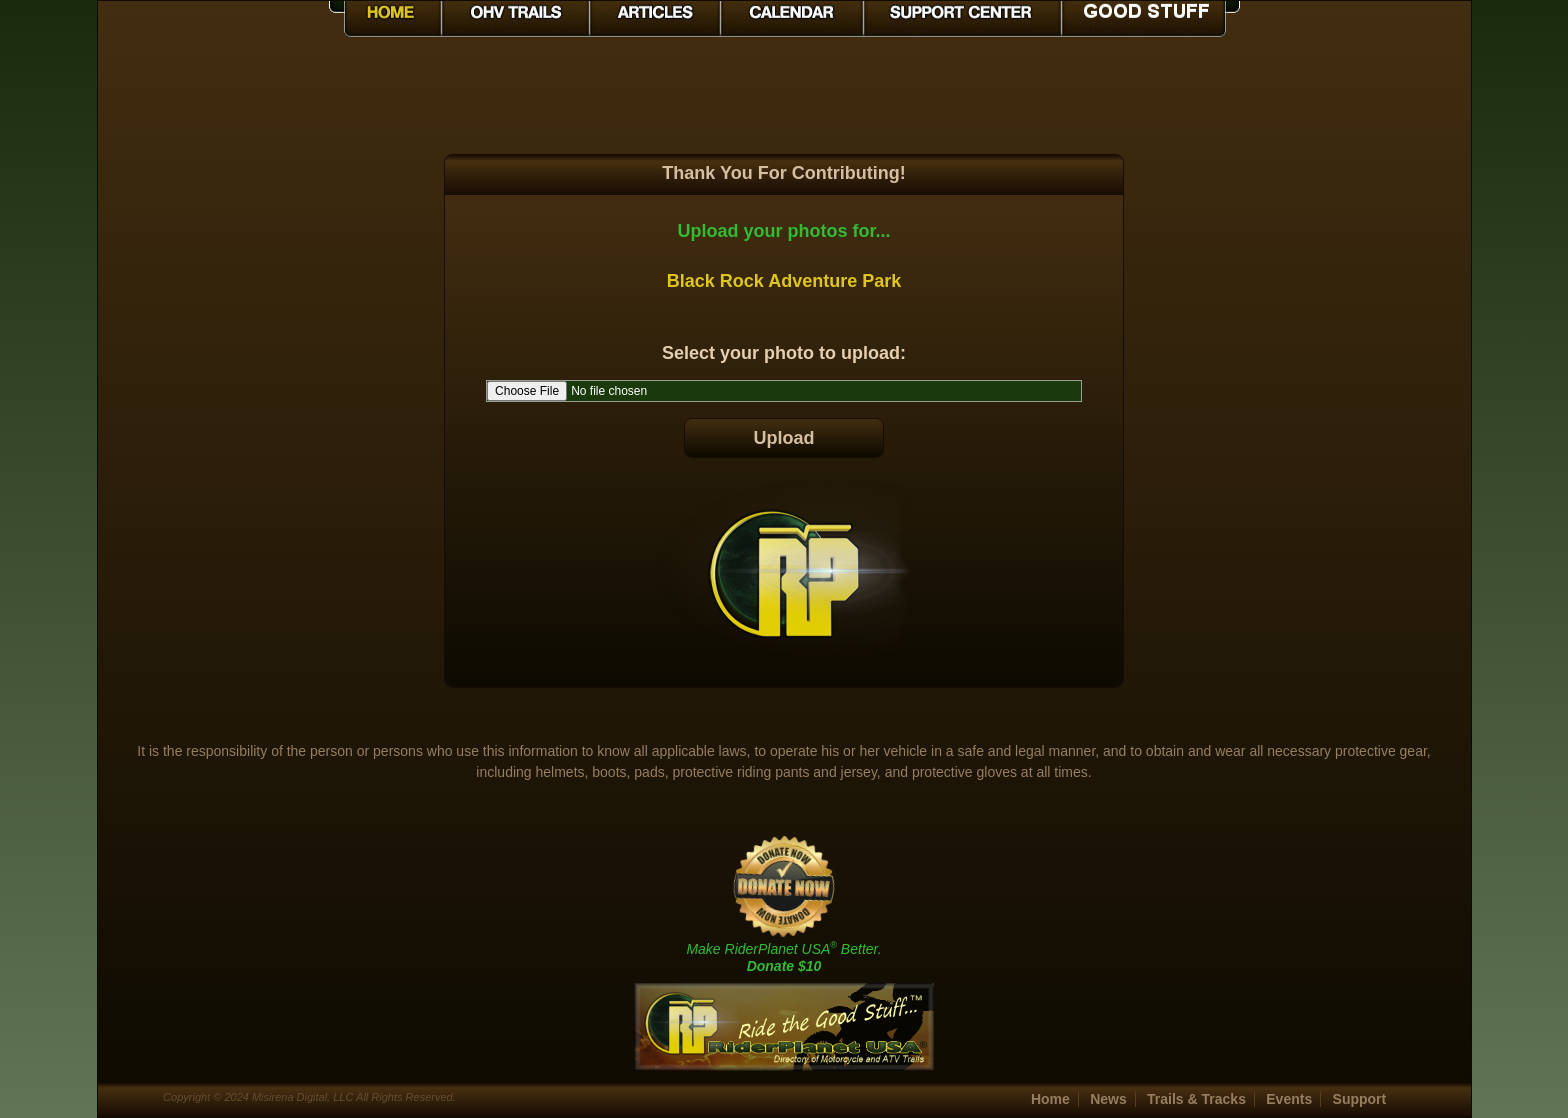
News (1108, 1099)
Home (1050, 1099)
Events (1289, 1099)
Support (1360, 1099)
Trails (1196, 1099)
